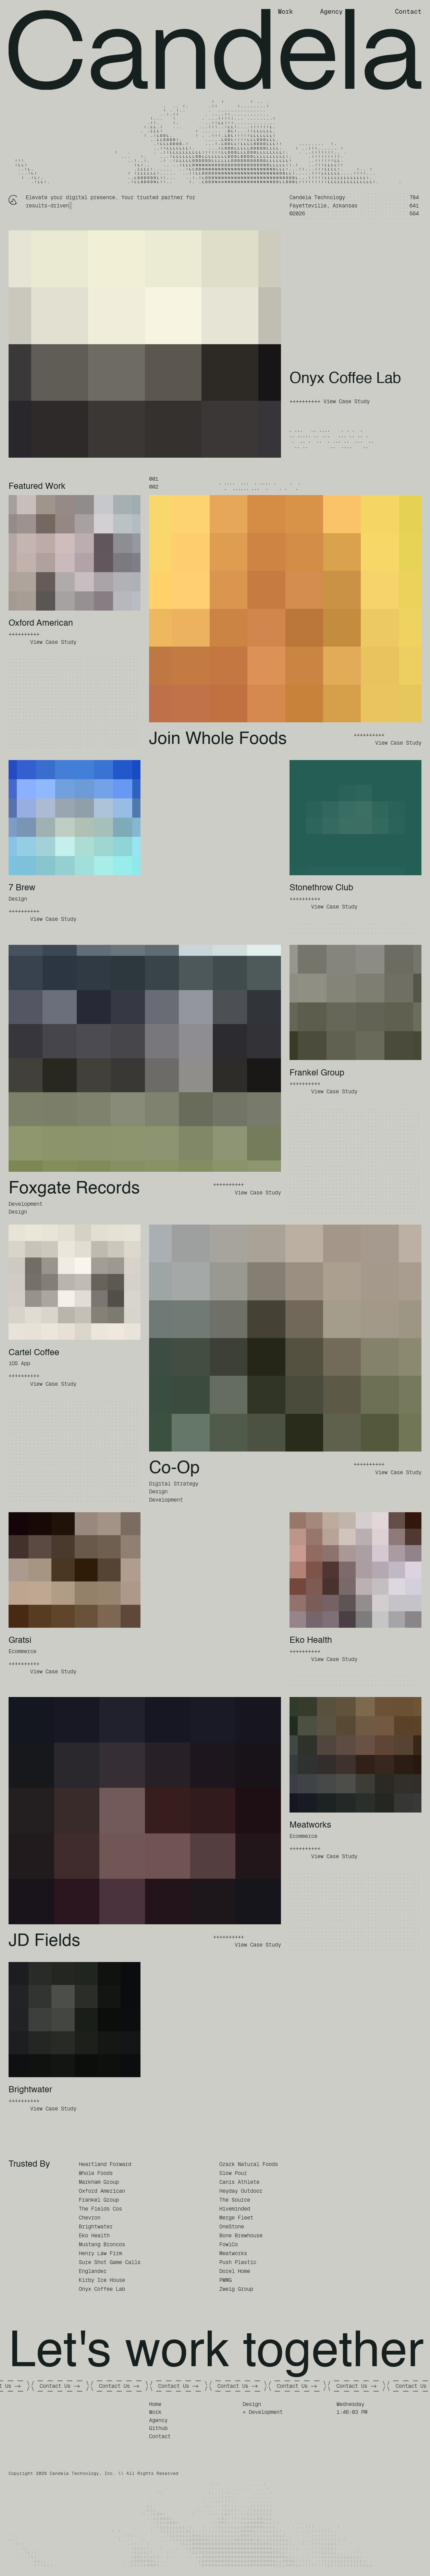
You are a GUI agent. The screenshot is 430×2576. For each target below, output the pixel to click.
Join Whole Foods (218, 739)
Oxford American (41, 623)
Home (155, 2404)
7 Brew (22, 888)
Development (25, 1204)
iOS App (19, 1363)
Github (158, 2428)
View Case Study (346, 401)
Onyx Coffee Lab (345, 378)
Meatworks (310, 1825)
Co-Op (174, 1468)
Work (285, 11)
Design (18, 899)
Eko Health (311, 1640)
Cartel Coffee (34, 1353)
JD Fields (44, 1941)
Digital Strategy (173, 1483)
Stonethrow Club (321, 888)
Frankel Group (317, 1073)
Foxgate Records (74, 1188)
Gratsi (20, 1640)
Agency (331, 11)
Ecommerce (22, 1651)
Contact (408, 11)
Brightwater (30, 2090)
